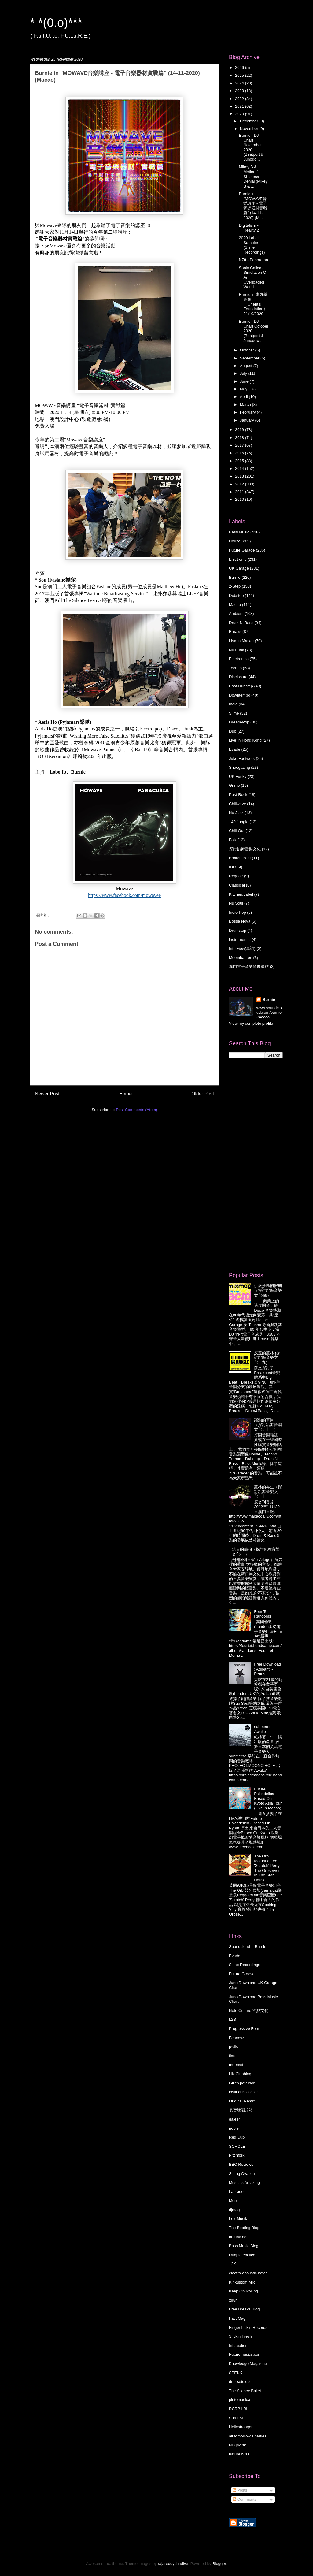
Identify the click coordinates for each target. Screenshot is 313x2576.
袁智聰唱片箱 (241, 2110)
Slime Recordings (244, 1964)
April (244, 396)
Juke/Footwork (242, 758)
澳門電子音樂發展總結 (249, 966)
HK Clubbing (240, 2074)
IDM (232, 867)
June (245, 381)
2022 (240, 98)
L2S (232, 2019)
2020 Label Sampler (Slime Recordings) (252, 245)
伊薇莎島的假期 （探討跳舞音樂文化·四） (268, 1290)
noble (234, 2128)
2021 (240, 106)
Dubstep (236, 595)
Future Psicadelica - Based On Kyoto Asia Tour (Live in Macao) (268, 1798)
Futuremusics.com (245, 2354)
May (244, 389)
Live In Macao (241, 640)
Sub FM (236, 2418)
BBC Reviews (241, 2164)
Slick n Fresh (240, 2336)
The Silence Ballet (245, 2390)
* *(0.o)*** (56, 22)
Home (125, 1093)
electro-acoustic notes (248, 2273)
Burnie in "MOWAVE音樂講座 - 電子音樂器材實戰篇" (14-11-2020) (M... (253, 205)
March (246, 404)
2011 (240, 491)
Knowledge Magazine (248, 2363)
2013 (240, 476)
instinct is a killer (243, 2092)
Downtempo (239, 695)
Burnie (235, 577)
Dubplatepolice (242, 2255)
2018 (240, 437)
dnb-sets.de (239, 2381)
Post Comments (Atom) (136, 1109)
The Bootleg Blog (244, 2227)
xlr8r (233, 2300)
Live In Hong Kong (245, 740)
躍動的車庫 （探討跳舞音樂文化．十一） (268, 1425)
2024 (240, 83)
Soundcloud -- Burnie (247, 1946)
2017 (240, 445)
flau (232, 2056)
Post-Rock (238, 794)
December (250, 121)
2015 (240, 461)
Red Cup (237, 2137)
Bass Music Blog (243, 2245)
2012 (240, 484)
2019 (240, 429)
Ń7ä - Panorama (253, 260)
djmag (234, 2209)
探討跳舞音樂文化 (245, 849)
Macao (235, 604)
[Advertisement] (253, 1165)
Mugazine (237, 2445)
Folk (233, 840)
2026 (240, 67)
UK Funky (237, 776)
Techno (235, 668)
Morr (233, 2200)
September (250, 358)
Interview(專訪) (242, 948)
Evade (234, 749)
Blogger (219, 2563)
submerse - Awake (264, 1729)
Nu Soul (236, 903)
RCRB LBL (239, 2409)
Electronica (239, 658)
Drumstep (237, 930)
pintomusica (239, 2399)
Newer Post (47, 1093)
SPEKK (235, 2372)
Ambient (236, 613)
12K (232, 2264)
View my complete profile (251, 1023)
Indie (233, 704)
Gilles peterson (242, 2083)
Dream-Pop (239, 722)
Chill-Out (237, 830)
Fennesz (236, 2037)
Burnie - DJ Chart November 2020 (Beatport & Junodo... (251, 147)
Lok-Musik (238, 2218)
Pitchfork (237, 2155)
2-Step (235, 586)
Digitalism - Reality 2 (249, 227)
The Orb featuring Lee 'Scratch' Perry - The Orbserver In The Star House (268, 1868)
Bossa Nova (239, 921)
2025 (240, 75)
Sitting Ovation (242, 2173)
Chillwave (237, 803)
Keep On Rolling (243, 2291)
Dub (232, 731)
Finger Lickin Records (248, 2327)
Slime (234, 713)
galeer (234, 2119)
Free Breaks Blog (244, 2309)
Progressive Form (244, 2028)
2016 (240, 453)
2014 (240, 468)
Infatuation (238, 2345)
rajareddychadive (173, 2563)
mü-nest (236, 2064)
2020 (240, 114)
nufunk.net (238, 2237)
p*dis (233, 2046)
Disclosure (238, 677)
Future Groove (242, 1974)
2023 (240, 90)
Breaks (235, 631)
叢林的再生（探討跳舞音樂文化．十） (268, 1492)
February (248, 412)
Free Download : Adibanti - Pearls (267, 1669)
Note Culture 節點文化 (248, 2010)
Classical (237, 885)
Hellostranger (240, 2427)
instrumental (240, 939)
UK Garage (239, 568)
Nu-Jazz (236, 812)
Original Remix (242, 2101)
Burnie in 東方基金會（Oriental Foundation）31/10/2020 (253, 304)
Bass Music (239, 532)
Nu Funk (236, 650)
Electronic (237, 559)
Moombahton (240, 957)
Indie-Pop (237, 912)
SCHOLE (237, 2146)
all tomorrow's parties (247, 2436)
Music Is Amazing (244, 2182)
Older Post (202, 1093)
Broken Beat (240, 858)
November (250, 128)
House (235, 541)
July (244, 373)
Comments (244, 2499)
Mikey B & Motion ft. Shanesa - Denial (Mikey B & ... (253, 176)
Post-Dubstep (241, 686)
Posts (240, 2490)
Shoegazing (239, 767)
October (247, 350)
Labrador (237, 2191)
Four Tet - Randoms (262, 1614)
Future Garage (242, 550)
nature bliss (239, 2454)
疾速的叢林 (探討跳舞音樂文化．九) (267, 1358)
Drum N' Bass (241, 622)
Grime (234, 785)
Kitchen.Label (241, 894)
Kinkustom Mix (242, 2282)
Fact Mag (237, 2318)
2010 (240, 499)
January (247, 420)
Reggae (236, 876)
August (246, 365)
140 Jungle (239, 822)
